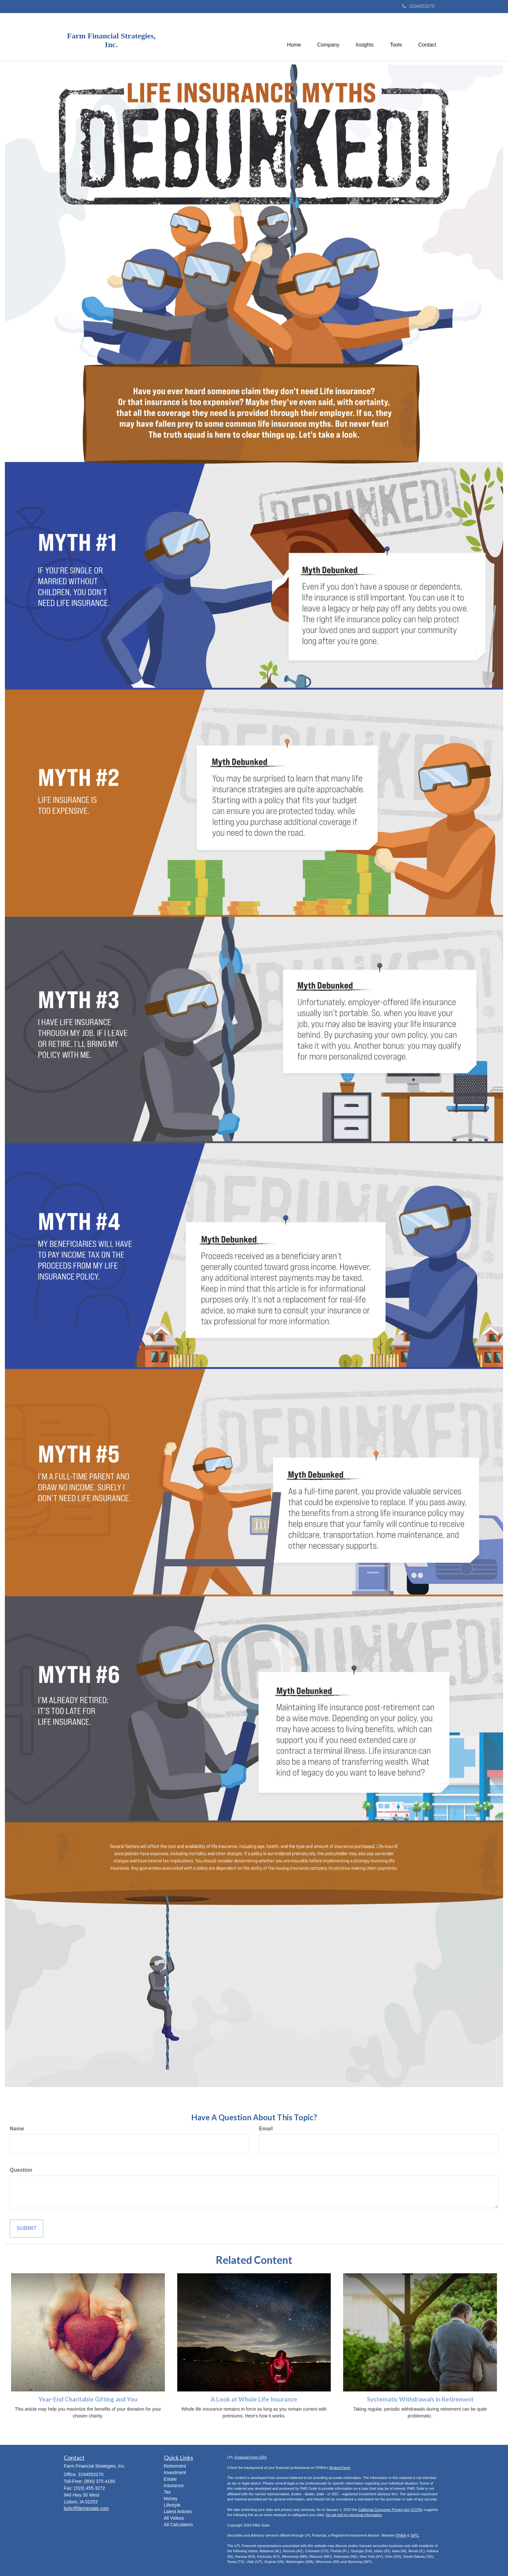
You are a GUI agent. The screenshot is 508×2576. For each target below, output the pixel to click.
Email (266, 2128)
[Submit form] (26, 2228)
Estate (170, 2479)
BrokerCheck (339, 2468)
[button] (328, 36)
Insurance (174, 2485)
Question (21, 2170)
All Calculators (178, 2524)
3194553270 (418, 6)
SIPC (414, 2535)
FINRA (400, 2535)
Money (171, 2498)
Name (17, 2128)
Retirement (175, 2466)
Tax (167, 2492)
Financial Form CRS (250, 2457)
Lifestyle (172, 2505)
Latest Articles (178, 2511)
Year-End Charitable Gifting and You (88, 2399)
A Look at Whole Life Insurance (254, 2399)
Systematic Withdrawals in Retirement (420, 2399)
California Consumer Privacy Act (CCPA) (390, 2510)
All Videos (174, 2518)
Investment (175, 2472)
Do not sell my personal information (354, 2515)
